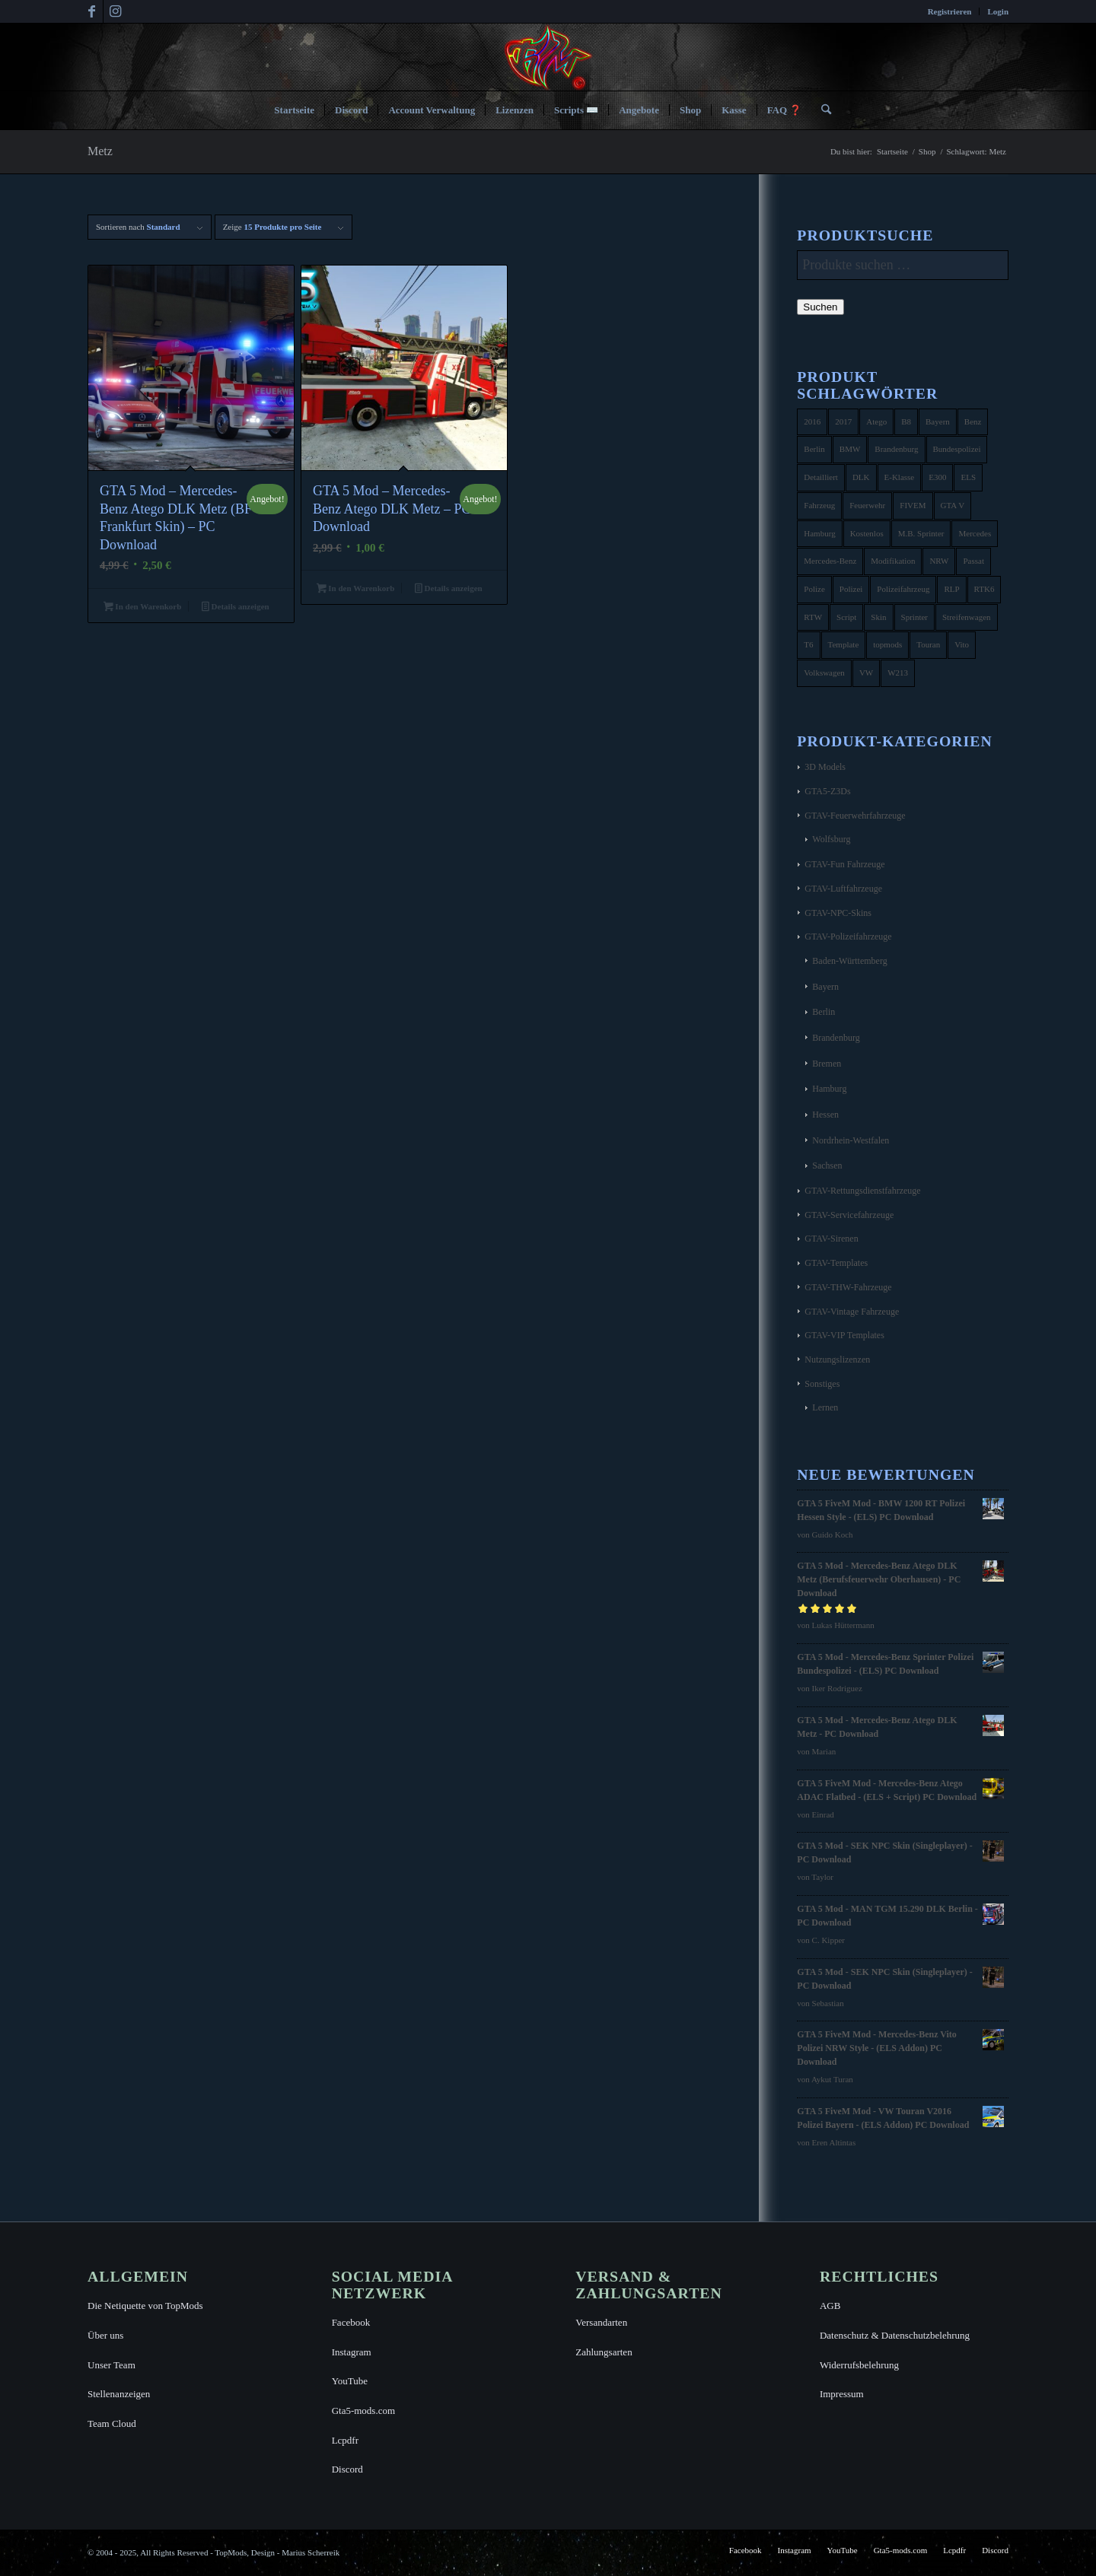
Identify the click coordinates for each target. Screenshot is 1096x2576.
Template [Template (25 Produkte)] (843, 644)
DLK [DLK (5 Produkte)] (861, 477)
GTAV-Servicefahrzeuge (849, 1215)
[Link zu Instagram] (115, 11)
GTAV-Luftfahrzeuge (843, 888)
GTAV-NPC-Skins (837, 913)
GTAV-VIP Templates (844, 1335)
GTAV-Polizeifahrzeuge (847, 936)
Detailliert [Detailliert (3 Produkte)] (821, 477)
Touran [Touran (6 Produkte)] (928, 644)
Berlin (823, 1012)
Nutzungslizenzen (837, 1359)
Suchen (820, 307)
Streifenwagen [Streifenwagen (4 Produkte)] (966, 617)
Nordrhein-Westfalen (850, 1140)
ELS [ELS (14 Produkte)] (968, 477)
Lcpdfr (345, 2440)
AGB (830, 2305)
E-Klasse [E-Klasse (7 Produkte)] (899, 477)
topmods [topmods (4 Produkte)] (887, 644)
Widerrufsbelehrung (859, 2365)
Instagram (351, 2352)
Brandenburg (835, 1037)
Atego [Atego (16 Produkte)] (876, 421)
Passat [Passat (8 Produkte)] (973, 560)
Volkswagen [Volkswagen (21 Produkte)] (824, 672)
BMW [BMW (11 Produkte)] (850, 448)
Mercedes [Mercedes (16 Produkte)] (974, 533)
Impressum (842, 2393)
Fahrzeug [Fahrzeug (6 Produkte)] (819, 505)
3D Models (825, 767)
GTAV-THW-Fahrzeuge (847, 1287)
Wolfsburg (831, 839)
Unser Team (111, 2365)
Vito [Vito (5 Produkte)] (961, 644)
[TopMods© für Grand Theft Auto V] (548, 57)
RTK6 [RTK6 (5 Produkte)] (984, 588)
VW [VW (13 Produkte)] (866, 672)
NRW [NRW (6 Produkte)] (938, 560)
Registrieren (950, 11)
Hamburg (829, 1088)
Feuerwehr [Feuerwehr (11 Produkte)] (867, 505)
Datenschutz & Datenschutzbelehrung (895, 2335)
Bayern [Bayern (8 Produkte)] (938, 421)
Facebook (351, 2322)
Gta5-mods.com (363, 2410)
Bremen (826, 1063)
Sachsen (827, 1165)
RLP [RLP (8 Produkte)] (951, 588)
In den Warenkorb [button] (142, 608)
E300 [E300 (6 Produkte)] (937, 477)
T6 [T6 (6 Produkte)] (808, 644)
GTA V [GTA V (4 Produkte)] (953, 505)
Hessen (825, 1114)
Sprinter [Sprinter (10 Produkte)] (914, 617)
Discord (347, 2469)
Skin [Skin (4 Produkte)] (878, 617)
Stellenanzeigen (119, 2393)
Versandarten (601, 2322)
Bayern (825, 986)
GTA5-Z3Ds (827, 791)
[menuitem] (950, 11)
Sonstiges (822, 1384)
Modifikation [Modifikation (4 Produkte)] (893, 560)
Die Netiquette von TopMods (145, 2305)
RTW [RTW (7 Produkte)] (813, 617)
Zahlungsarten (603, 2352)
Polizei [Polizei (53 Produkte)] (851, 588)
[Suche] (821, 110)
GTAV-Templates (836, 1263)
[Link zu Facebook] (92, 11)
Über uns (105, 2335)
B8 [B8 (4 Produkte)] (906, 421)
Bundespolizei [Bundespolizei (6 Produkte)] (957, 448)
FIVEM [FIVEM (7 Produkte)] (913, 505)
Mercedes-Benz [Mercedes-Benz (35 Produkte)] (830, 560)
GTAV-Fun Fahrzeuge (844, 864)
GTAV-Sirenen (831, 1238)
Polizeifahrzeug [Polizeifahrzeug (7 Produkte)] (903, 588)
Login (997, 11)
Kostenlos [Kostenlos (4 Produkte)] (867, 533)
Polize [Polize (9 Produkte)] (814, 588)
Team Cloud (112, 2423)
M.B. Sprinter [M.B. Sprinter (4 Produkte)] (921, 533)
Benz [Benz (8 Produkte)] (973, 421)
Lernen (825, 1407)
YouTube (350, 2381)
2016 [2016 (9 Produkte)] (812, 421)
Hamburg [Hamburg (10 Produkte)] (819, 533)
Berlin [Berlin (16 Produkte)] (814, 448)
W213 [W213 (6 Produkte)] (897, 672)
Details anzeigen (235, 608)
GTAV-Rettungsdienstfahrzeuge (862, 1190)
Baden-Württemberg (849, 961)
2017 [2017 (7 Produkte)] (843, 421)
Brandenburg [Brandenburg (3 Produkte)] (896, 448)
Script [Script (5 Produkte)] (846, 617)
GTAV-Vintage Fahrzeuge (851, 1311)
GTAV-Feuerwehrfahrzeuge (854, 815)
